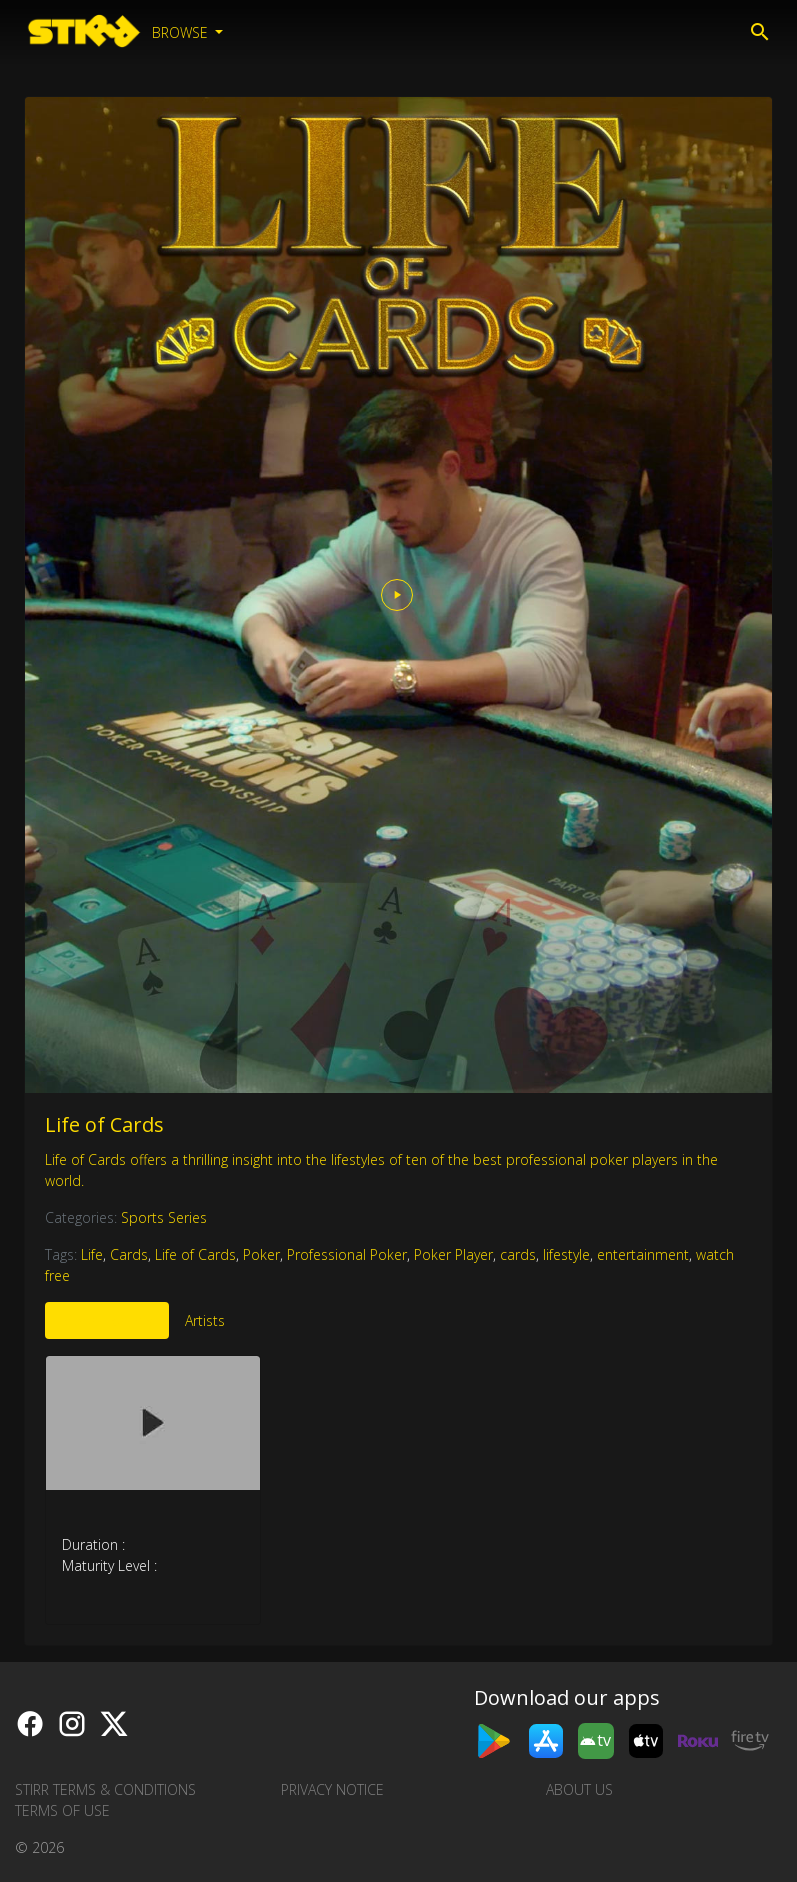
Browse (182, 32)
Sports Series (164, 1217)
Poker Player (453, 1254)
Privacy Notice (332, 1789)
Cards (129, 1254)
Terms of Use (62, 1810)
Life (92, 1254)
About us (579, 1789)
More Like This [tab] (107, 1320)
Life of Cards (104, 1124)
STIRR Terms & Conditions (105, 1789)
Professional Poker (347, 1254)
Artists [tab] (205, 1320)
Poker (261, 1254)
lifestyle (566, 1254)
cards (518, 1254)
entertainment (643, 1254)
